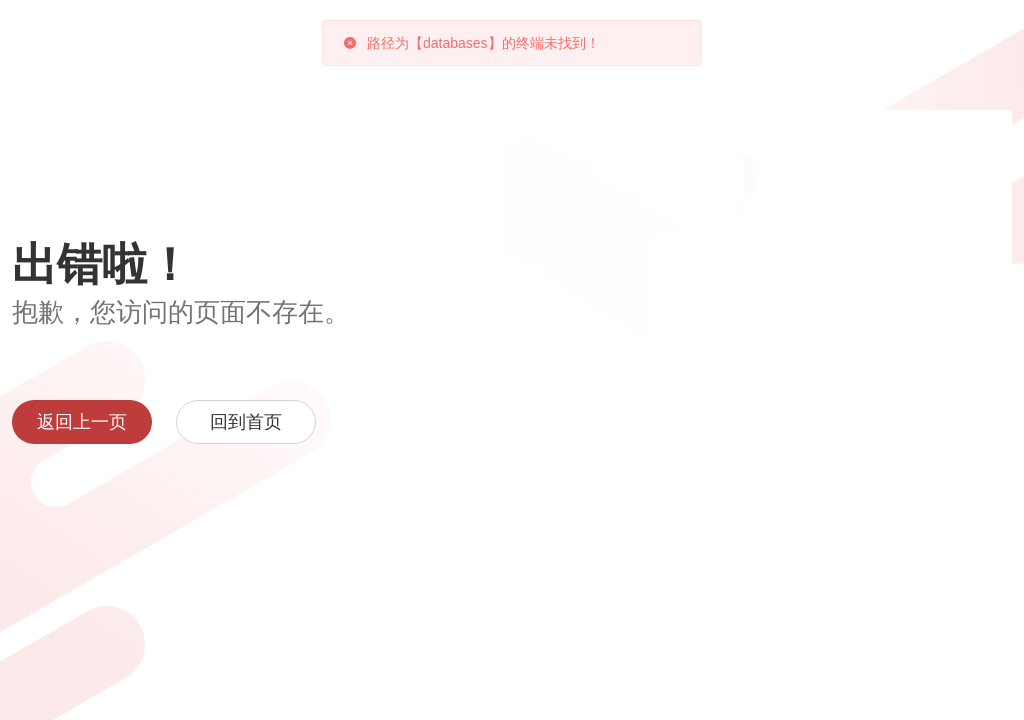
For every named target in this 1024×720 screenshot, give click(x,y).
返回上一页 (82, 422)
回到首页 (246, 422)
